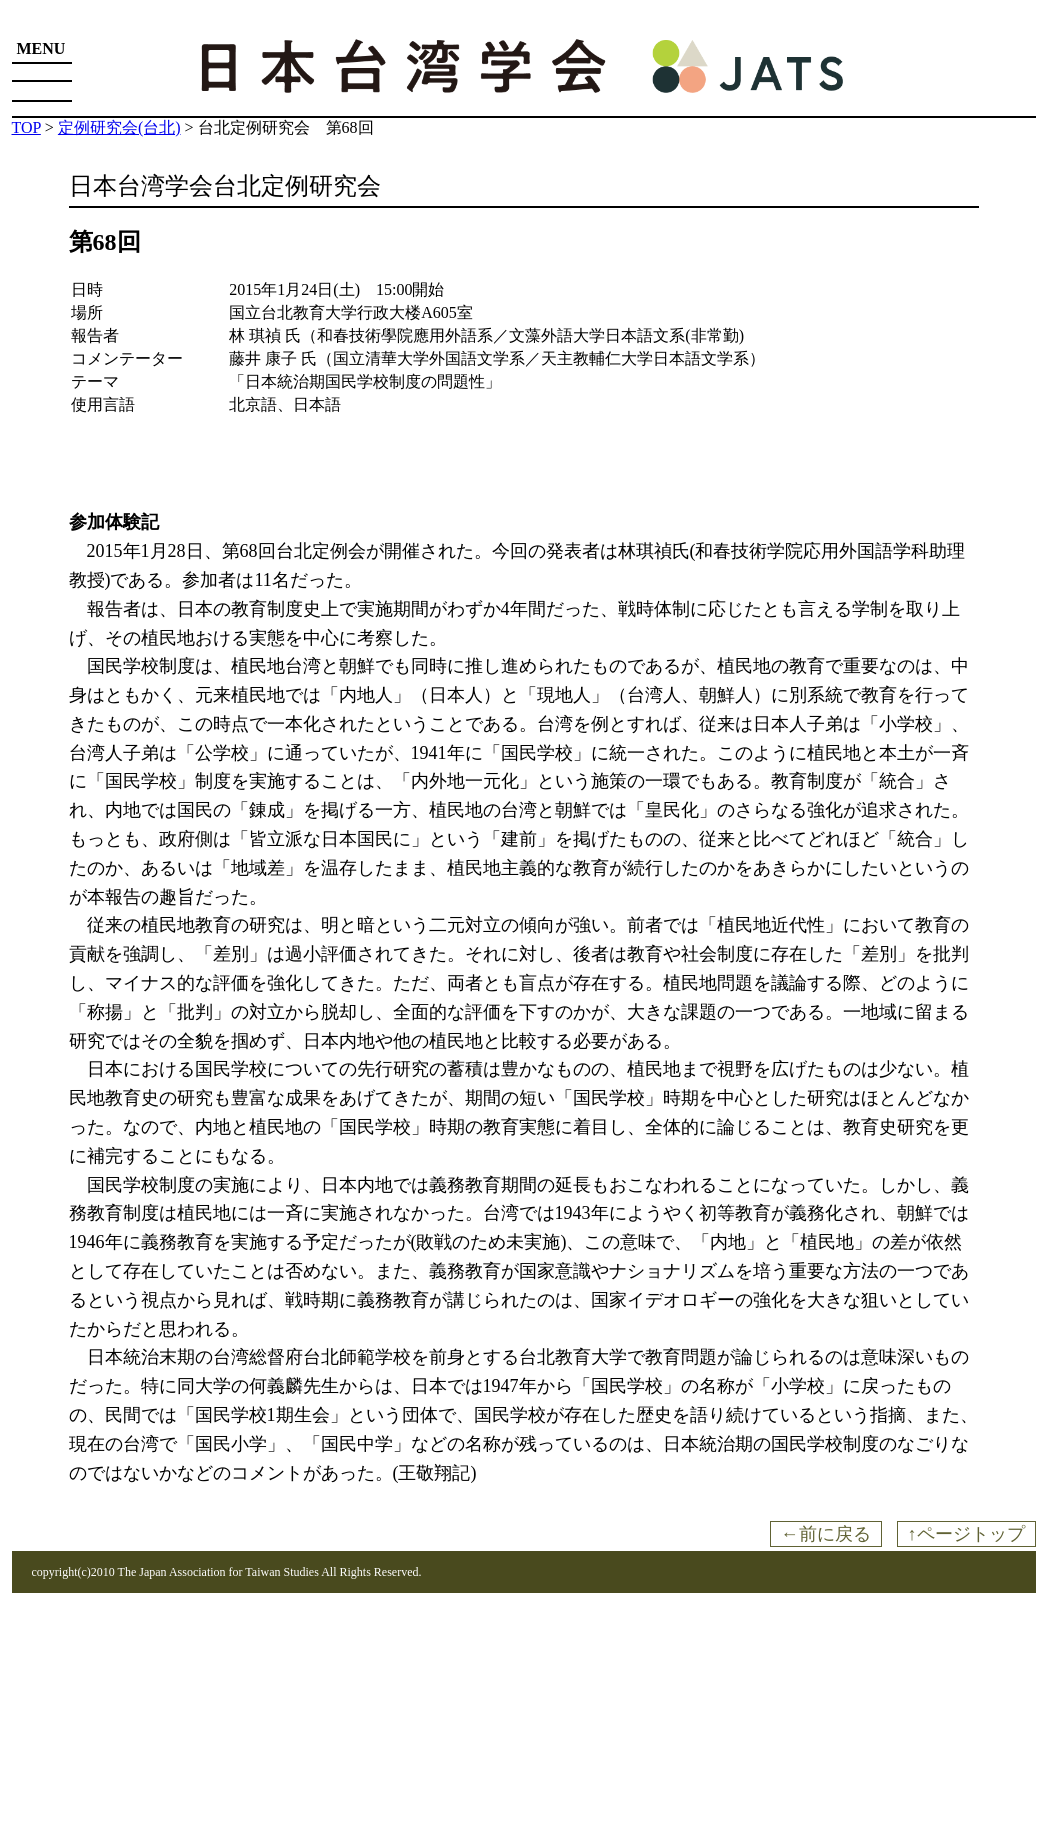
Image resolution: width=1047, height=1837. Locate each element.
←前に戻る (826, 1534)
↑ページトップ (966, 1534)
